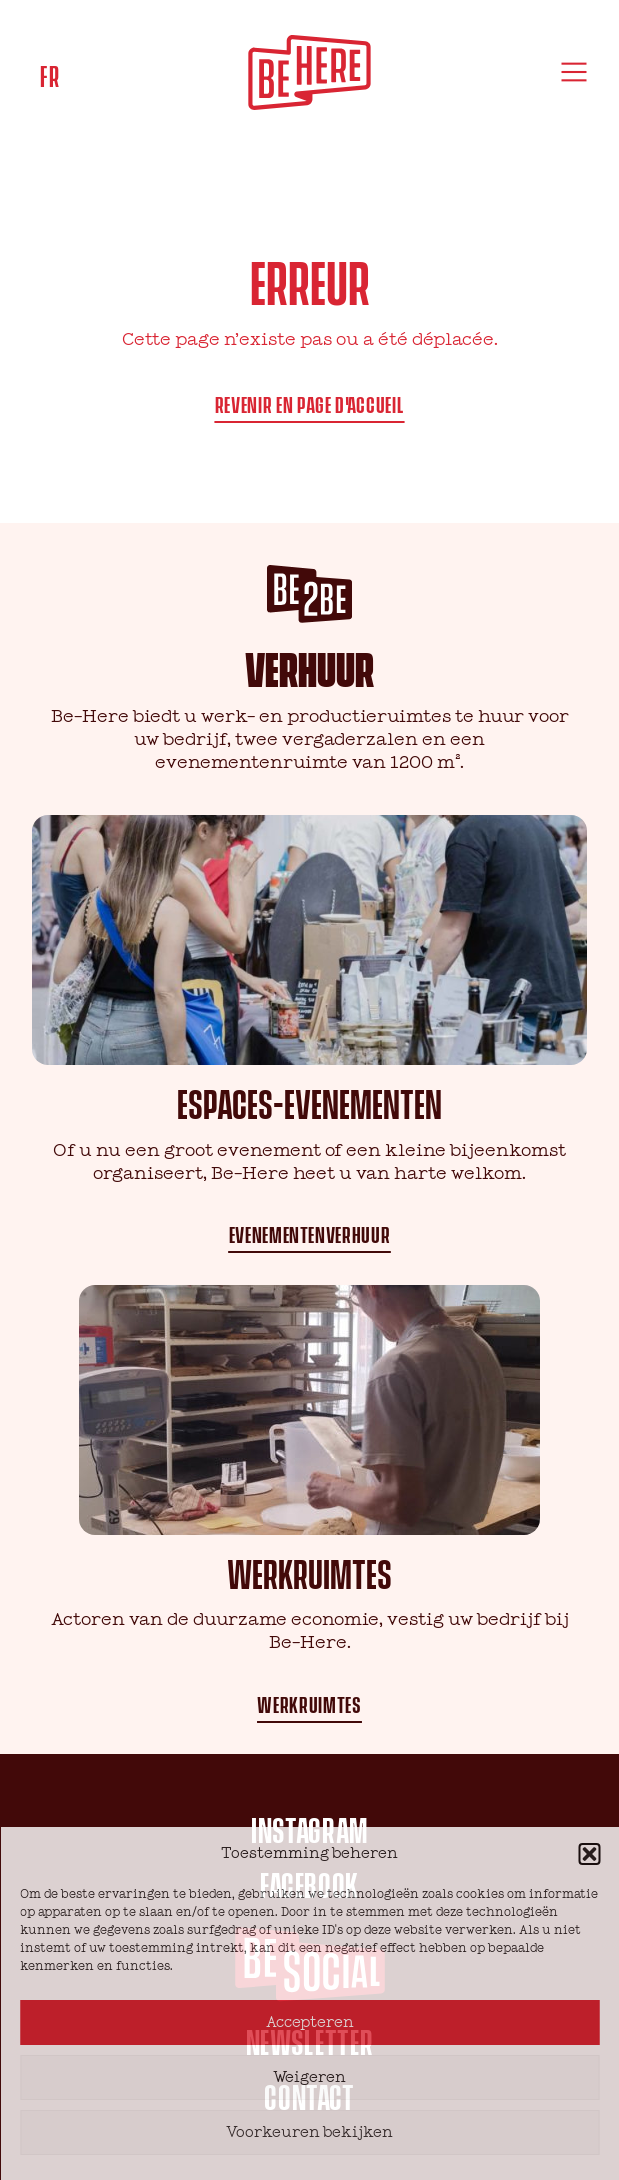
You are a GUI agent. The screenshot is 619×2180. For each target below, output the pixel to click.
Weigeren (309, 2077)
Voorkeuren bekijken (309, 2132)
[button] (589, 1854)
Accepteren (310, 2022)
